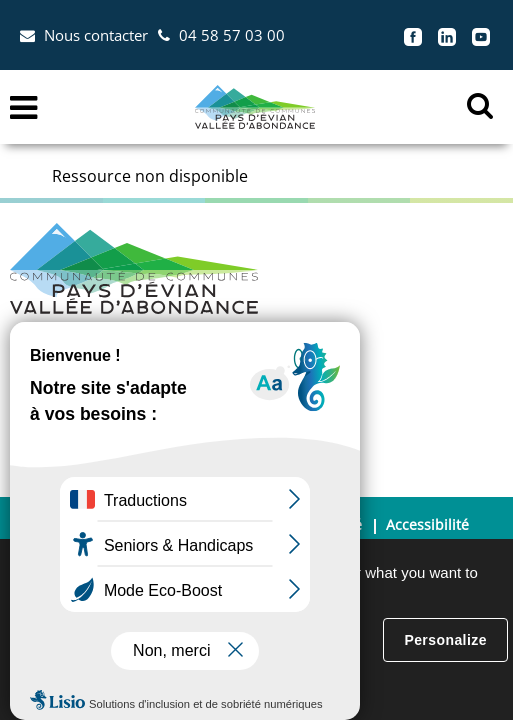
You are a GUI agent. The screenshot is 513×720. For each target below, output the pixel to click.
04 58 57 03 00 (232, 35)
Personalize (445, 640)
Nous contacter (96, 35)
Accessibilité (427, 524)
